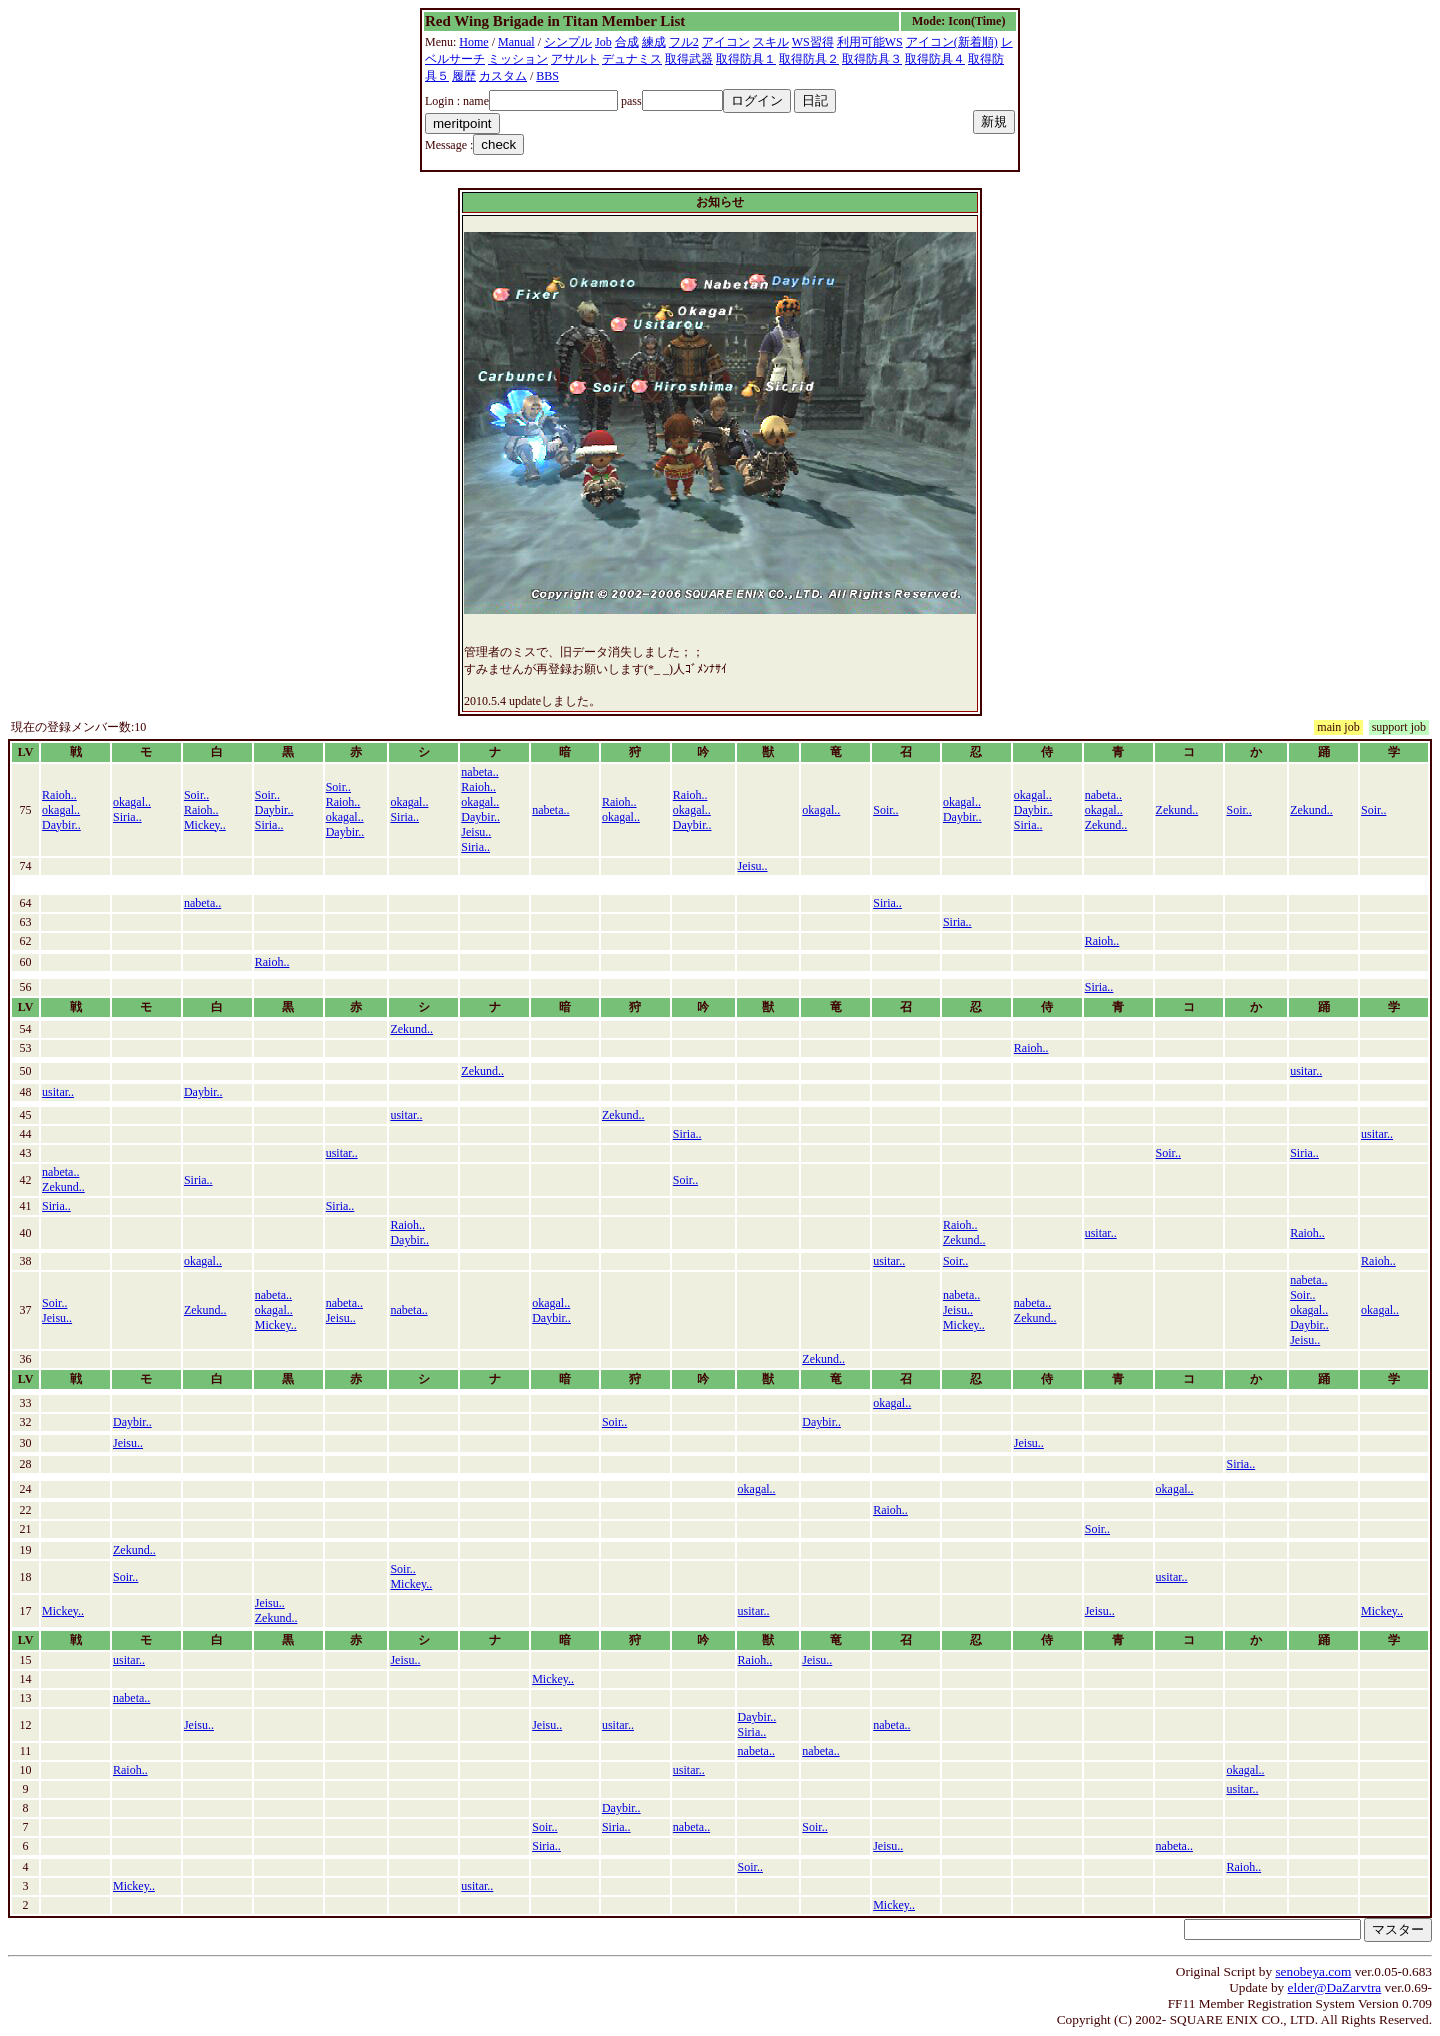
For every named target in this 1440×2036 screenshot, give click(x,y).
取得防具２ (809, 59)
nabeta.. (479, 772)
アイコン (726, 42)
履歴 (464, 76)
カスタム (503, 76)
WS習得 (813, 42)
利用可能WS (870, 42)
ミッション (518, 59)
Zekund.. (1106, 825)
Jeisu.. (476, 832)
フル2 (684, 42)
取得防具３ (872, 59)
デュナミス (632, 59)
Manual (516, 42)
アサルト (575, 59)
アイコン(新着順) (952, 42)
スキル (771, 42)
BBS (547, 76)
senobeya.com (1313, 1971)
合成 (627, 42)
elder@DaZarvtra (1335, 1987)
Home (473, 42)
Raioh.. (59, 795)
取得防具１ (746, 59)
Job (603, 42)
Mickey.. (205, 825)
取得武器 (689, 59)
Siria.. (127, 817)
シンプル (568, 42)
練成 (654, 42)
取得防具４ (935, 59)
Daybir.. (61, 825)
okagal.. (61, 810)
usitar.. (1306, 1071)
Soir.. (196, 795)
